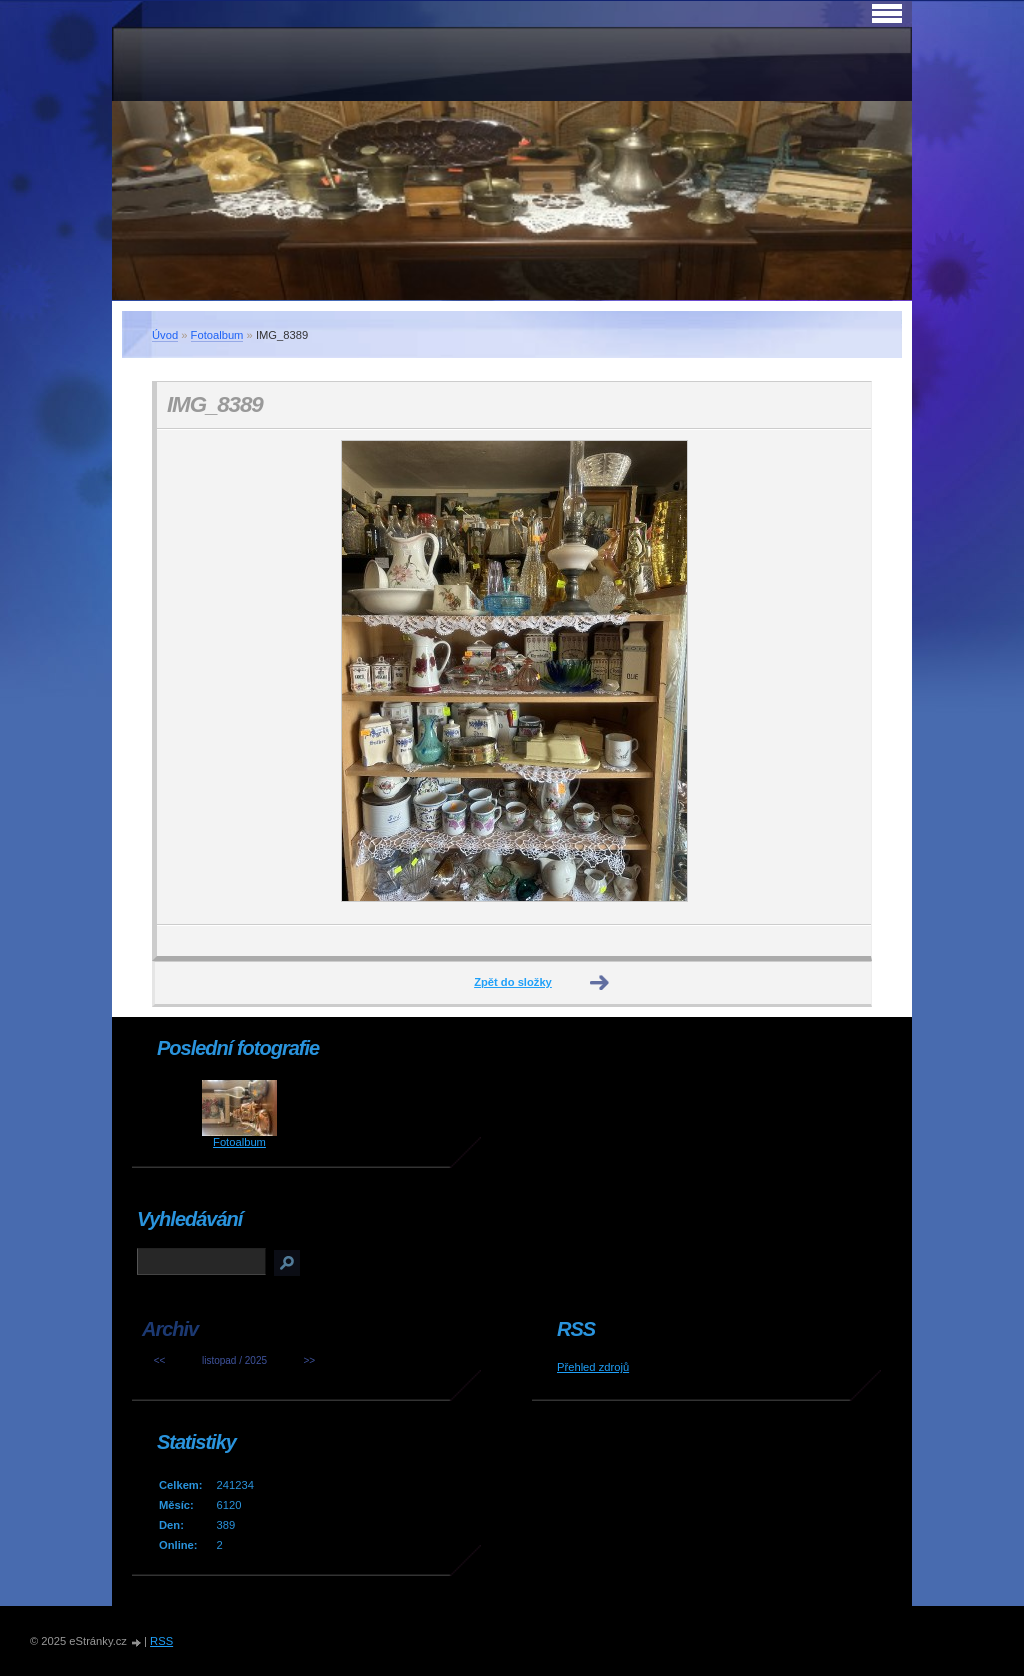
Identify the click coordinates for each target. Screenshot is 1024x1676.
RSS (161, 1641)
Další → (600, 983)
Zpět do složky (513, 982)
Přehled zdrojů (593, 1367)
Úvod (165, 335)
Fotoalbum (217, 335)
